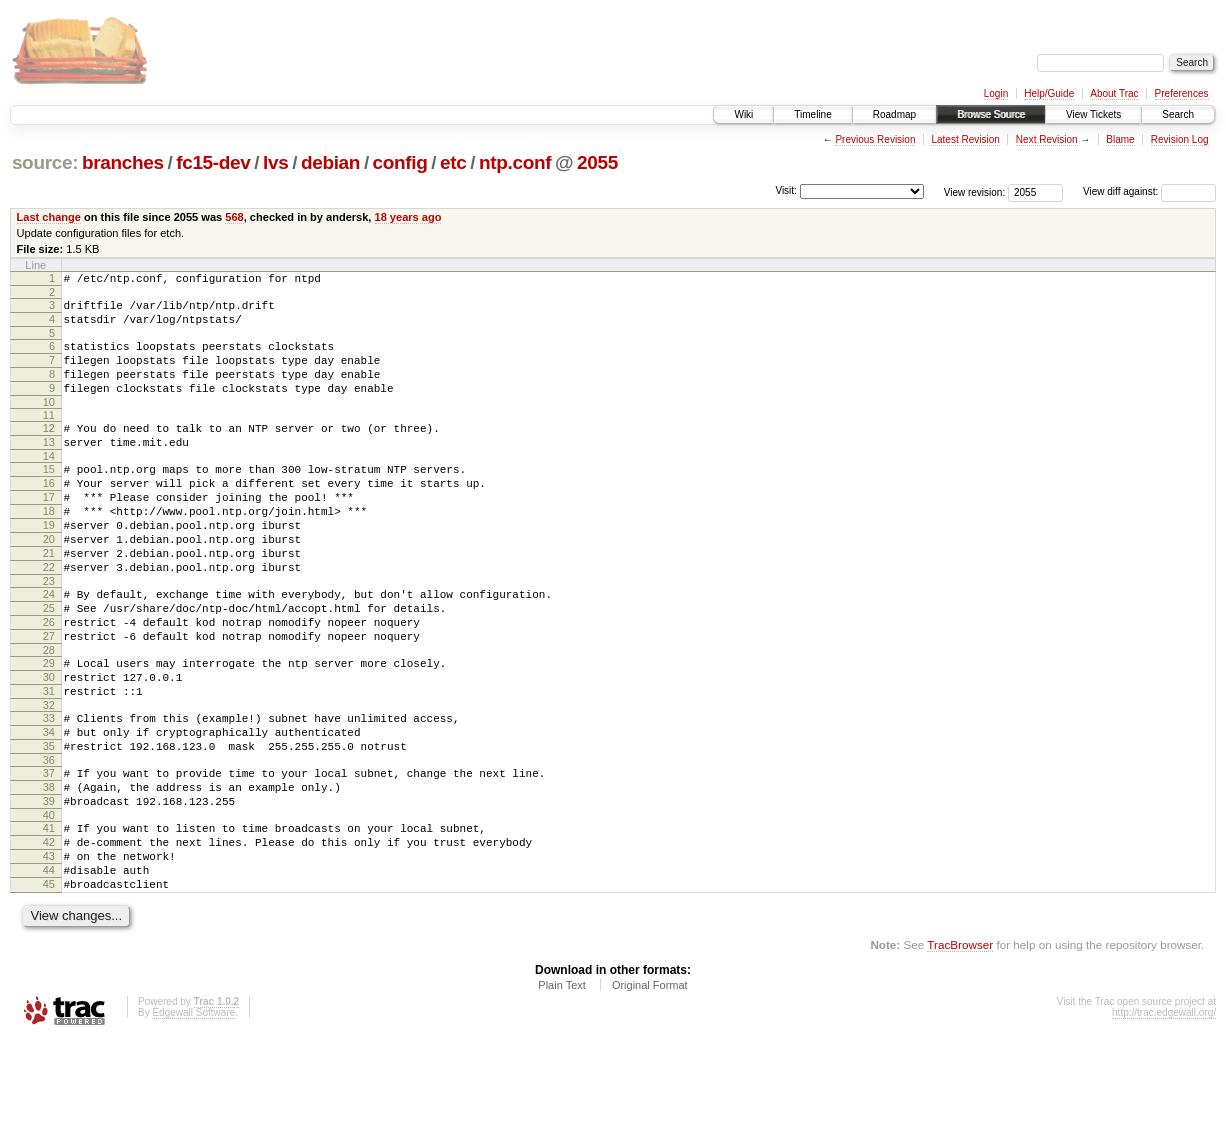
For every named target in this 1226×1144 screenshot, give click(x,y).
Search (1178, 114)
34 (49, 807)
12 (49, 449)
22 (49, 615)
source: (45, 162)
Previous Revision (875, 139)
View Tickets (1093, 114)
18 (49, 547)
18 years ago (408, 217)
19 (49, 564)
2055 (597, 162)
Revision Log (1180, 139)
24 (49, 645)
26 (49, 679)
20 (49, 581)
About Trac (1114, 93)
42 (49, 935)
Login (996, 93)
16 (49, 513)
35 (49, 824)
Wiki (743, 114)
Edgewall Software (193, 1117)
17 (49, 530)
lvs (275, 162)
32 (49, 777)
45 (49, 986)
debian (330, 162)
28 (49, 713)
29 (49, 726)
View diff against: (1149, 191)
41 (49, 918)
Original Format (650, 1090)
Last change (49, 217)
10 (49, 423)
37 (49, 854)
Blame (1120, 139)
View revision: (975, 191)
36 (49, 841)
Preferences (1182, 93)
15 (49, 496)
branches (123, 162)
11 (49, 436)
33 (49, 790)
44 (49, 969)
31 (49, 760)
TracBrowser (960, 1049)
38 (49, 871)
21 (49, 598)
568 (234, 217)
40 (49, 905)
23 (49, 632)
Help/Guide (1049, 93)
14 (49, 483)
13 (49, 466)
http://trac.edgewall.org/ (1164, 1117)
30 (49, 743)
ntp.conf (515, 162)
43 (49, 952)
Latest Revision (965, 139)
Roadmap (894, 114)
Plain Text (562, 1090)
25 (49, 662)
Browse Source (991, 114)
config (400, 162)
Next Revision (1047, 139)
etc (453, 162)
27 (49, 696)
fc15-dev (213, 162)
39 (49, 888)
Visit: (786, 190)
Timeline (812, 114)
